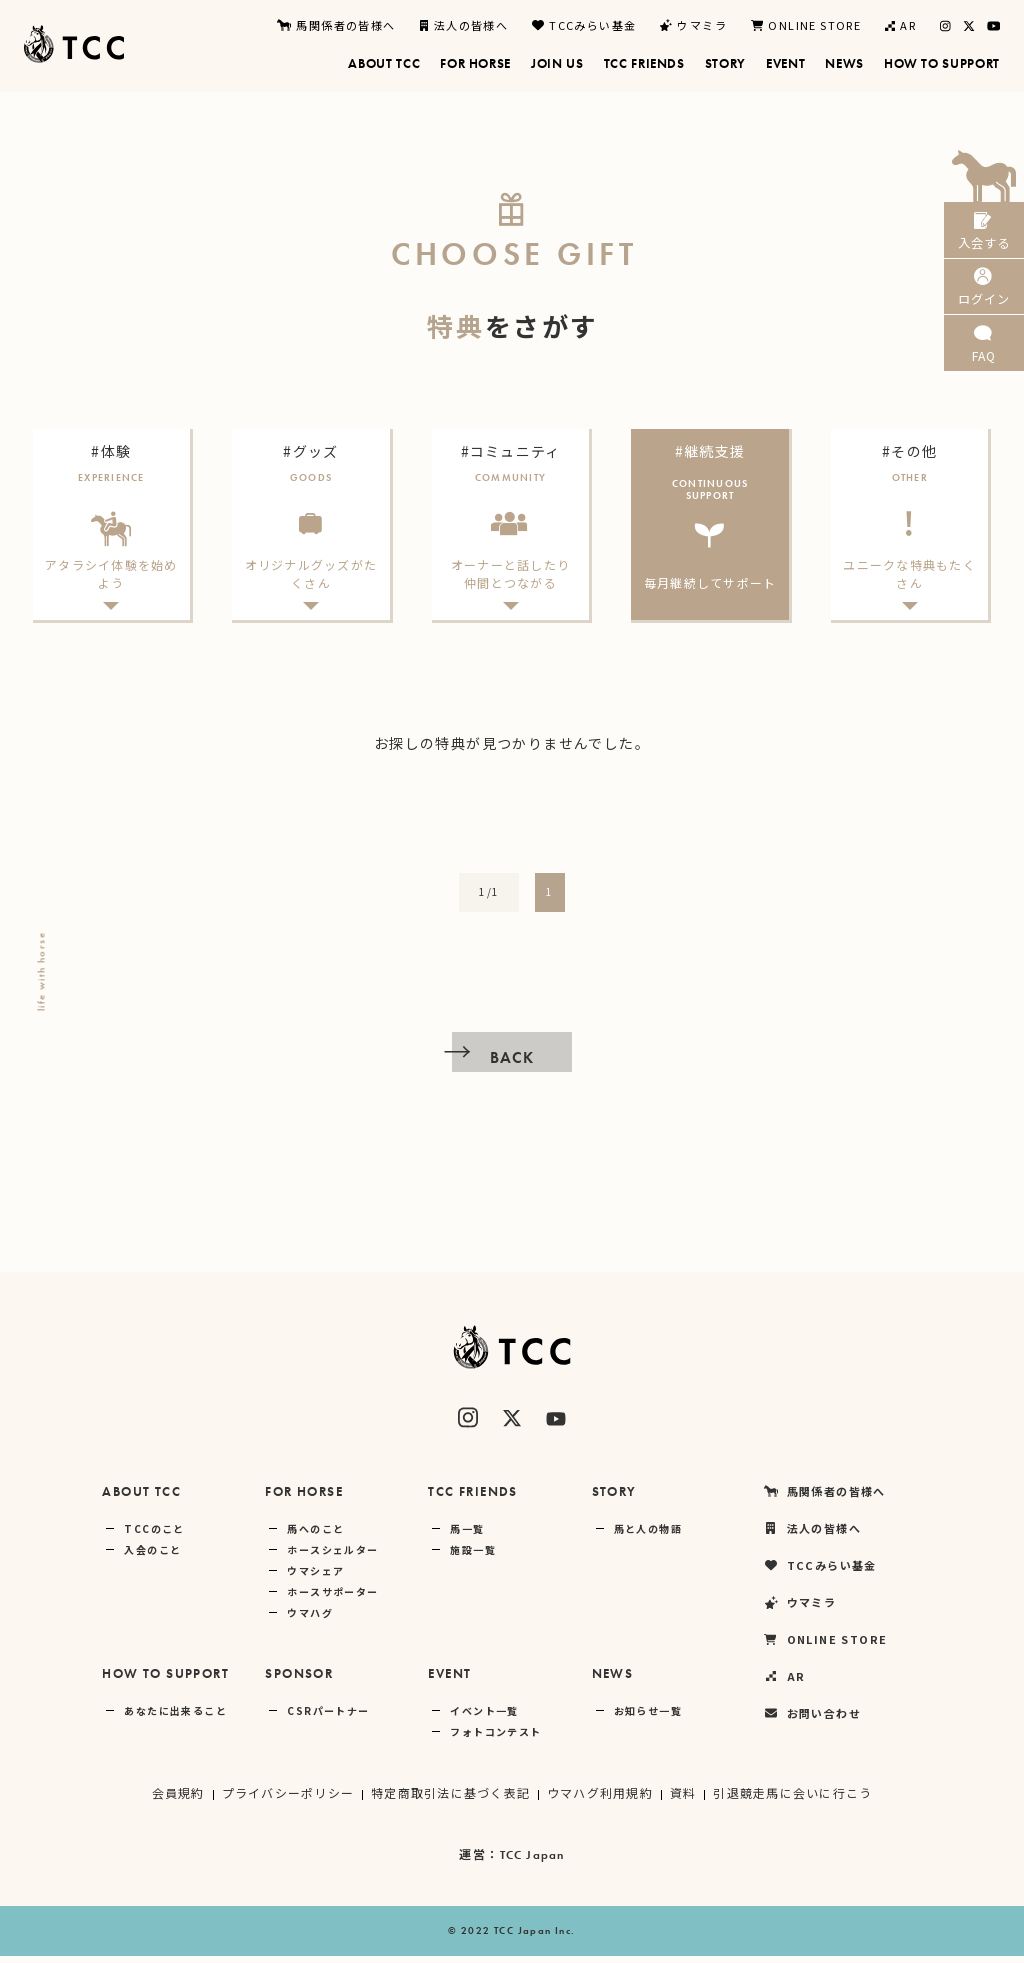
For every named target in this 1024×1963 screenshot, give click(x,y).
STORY (614, 1498)
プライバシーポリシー (285, 1799)
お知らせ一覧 (648, 1717)
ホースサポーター (332, 1598)
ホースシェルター (332, 1556)
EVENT (449, 1680)
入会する (984, 237)
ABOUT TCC (141, 1498)
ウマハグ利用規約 (600, 1799)
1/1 (489, 898)
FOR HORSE (304, 1498)
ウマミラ (693, 25)
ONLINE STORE (806, 25)
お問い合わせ (812, 1720)
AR (900, 25)
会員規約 (175, 1799)
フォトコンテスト (495, 1738)
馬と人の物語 (648, 1535)
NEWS (613, 1680)
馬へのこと (315, 1535)
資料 (685, 1799)
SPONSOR (299, 1680)
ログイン (984, 308)
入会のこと (152, 1556)
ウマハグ (310, 1619)
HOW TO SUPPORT (165, 1680)
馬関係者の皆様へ (336, 25)
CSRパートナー (328, 1717)
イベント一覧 (484, 1717)
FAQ (984, 379)
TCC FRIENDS (472, 1498)
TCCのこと (154, 1535)
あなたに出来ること (175, 1717)
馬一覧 (467, 1535)
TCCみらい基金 (584, 25)
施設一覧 (473, 1556)
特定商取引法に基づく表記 (449, 1799)
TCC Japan (532, 1862)
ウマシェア (315, 1577)
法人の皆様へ (464, 25)
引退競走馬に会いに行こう (795, 1799)
